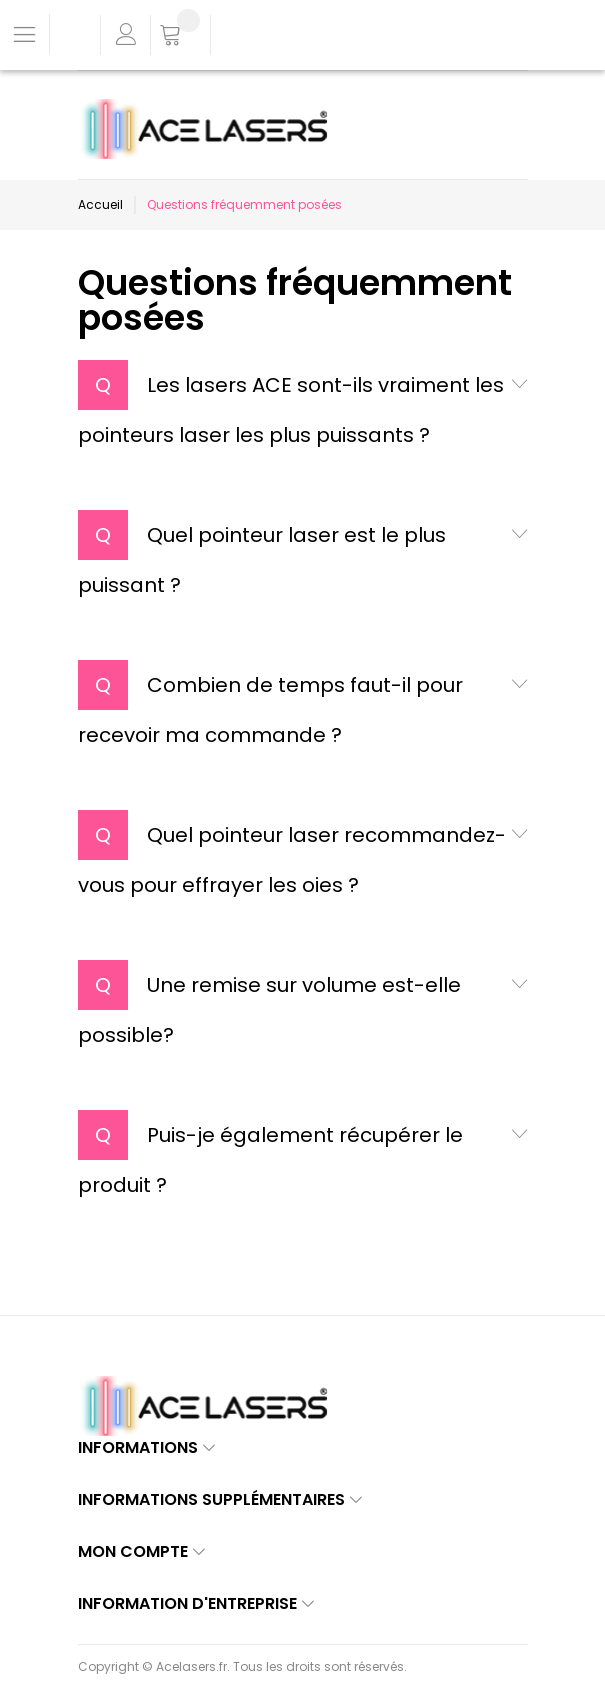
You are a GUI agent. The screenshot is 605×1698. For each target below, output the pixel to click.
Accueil (100, 204)
